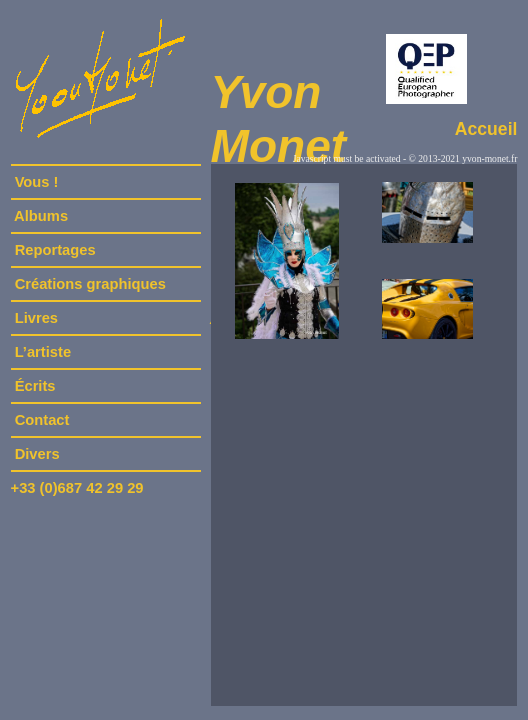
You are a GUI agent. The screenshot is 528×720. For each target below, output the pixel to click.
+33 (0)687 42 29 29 (77, 488)
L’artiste (43, 352)
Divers (37, 454)
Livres (37, 318)
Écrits (35, 386)
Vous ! (37, 182)
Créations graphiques (90, 284)
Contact (42, 420)
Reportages (55, 250)
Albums (42, 216)
